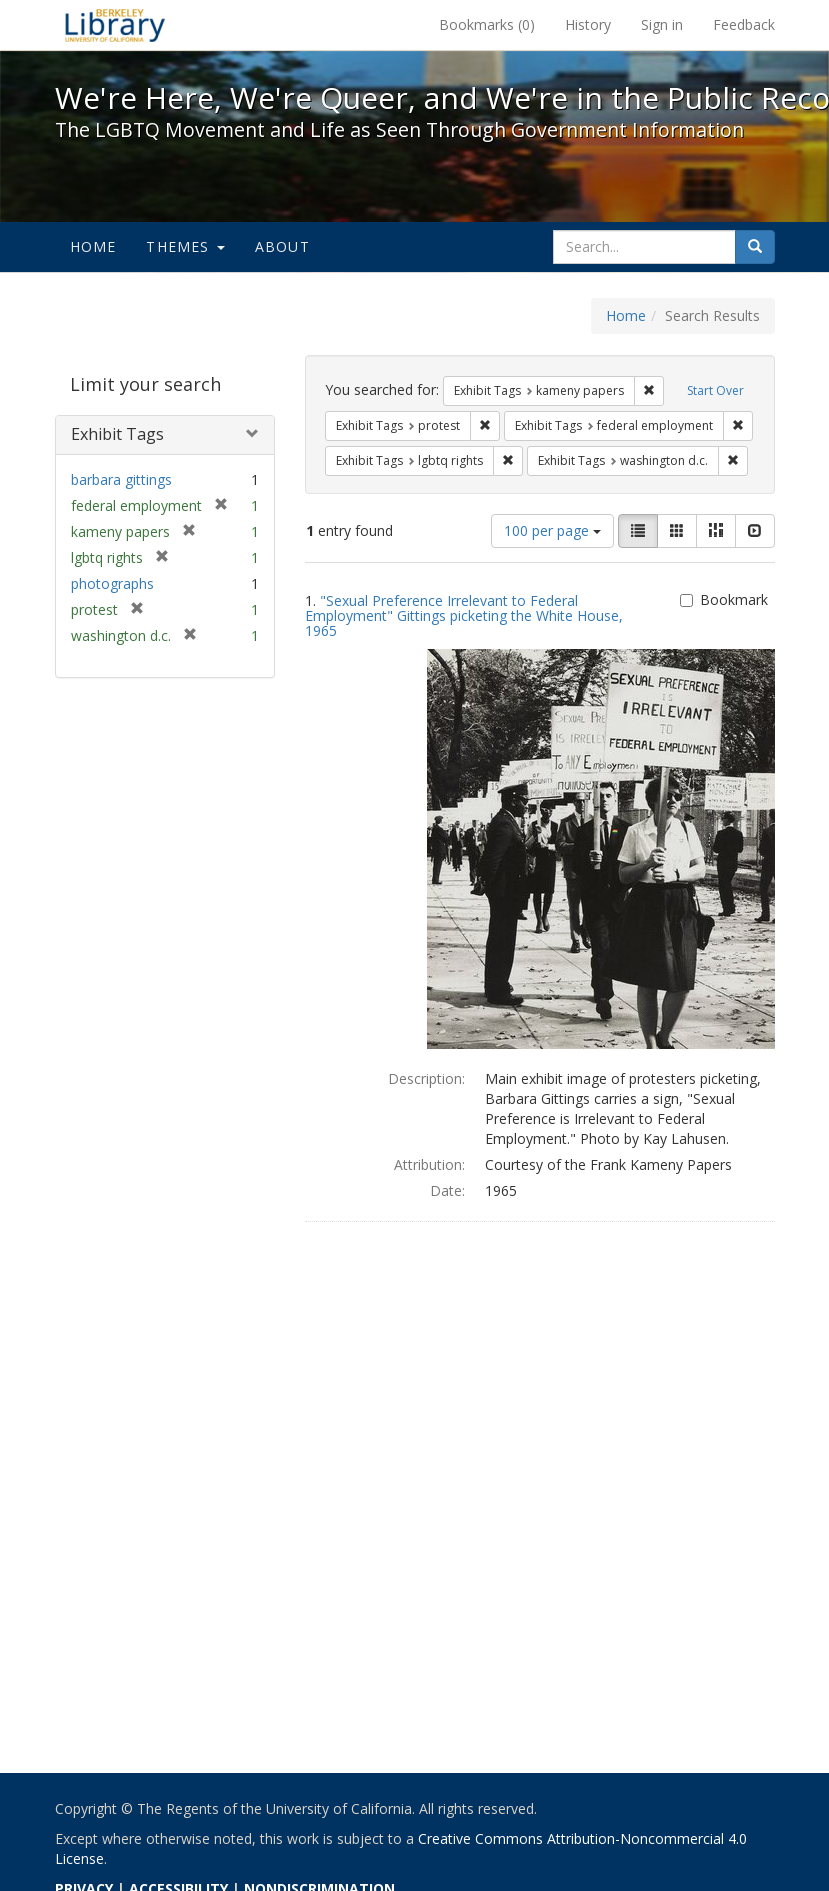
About (282, 246)
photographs (112, 583)
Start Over (715, 390)
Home (93, 246)
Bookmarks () (487, 24)
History (588, 24)
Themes (185, 246)
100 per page (552, 530)
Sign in (662, 24)
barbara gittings (121, 479)
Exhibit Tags (117, 434)
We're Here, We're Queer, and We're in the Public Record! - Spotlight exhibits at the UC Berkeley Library (115, 25)
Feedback (744, 24)
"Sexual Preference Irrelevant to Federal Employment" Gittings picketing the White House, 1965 (464, 616)
